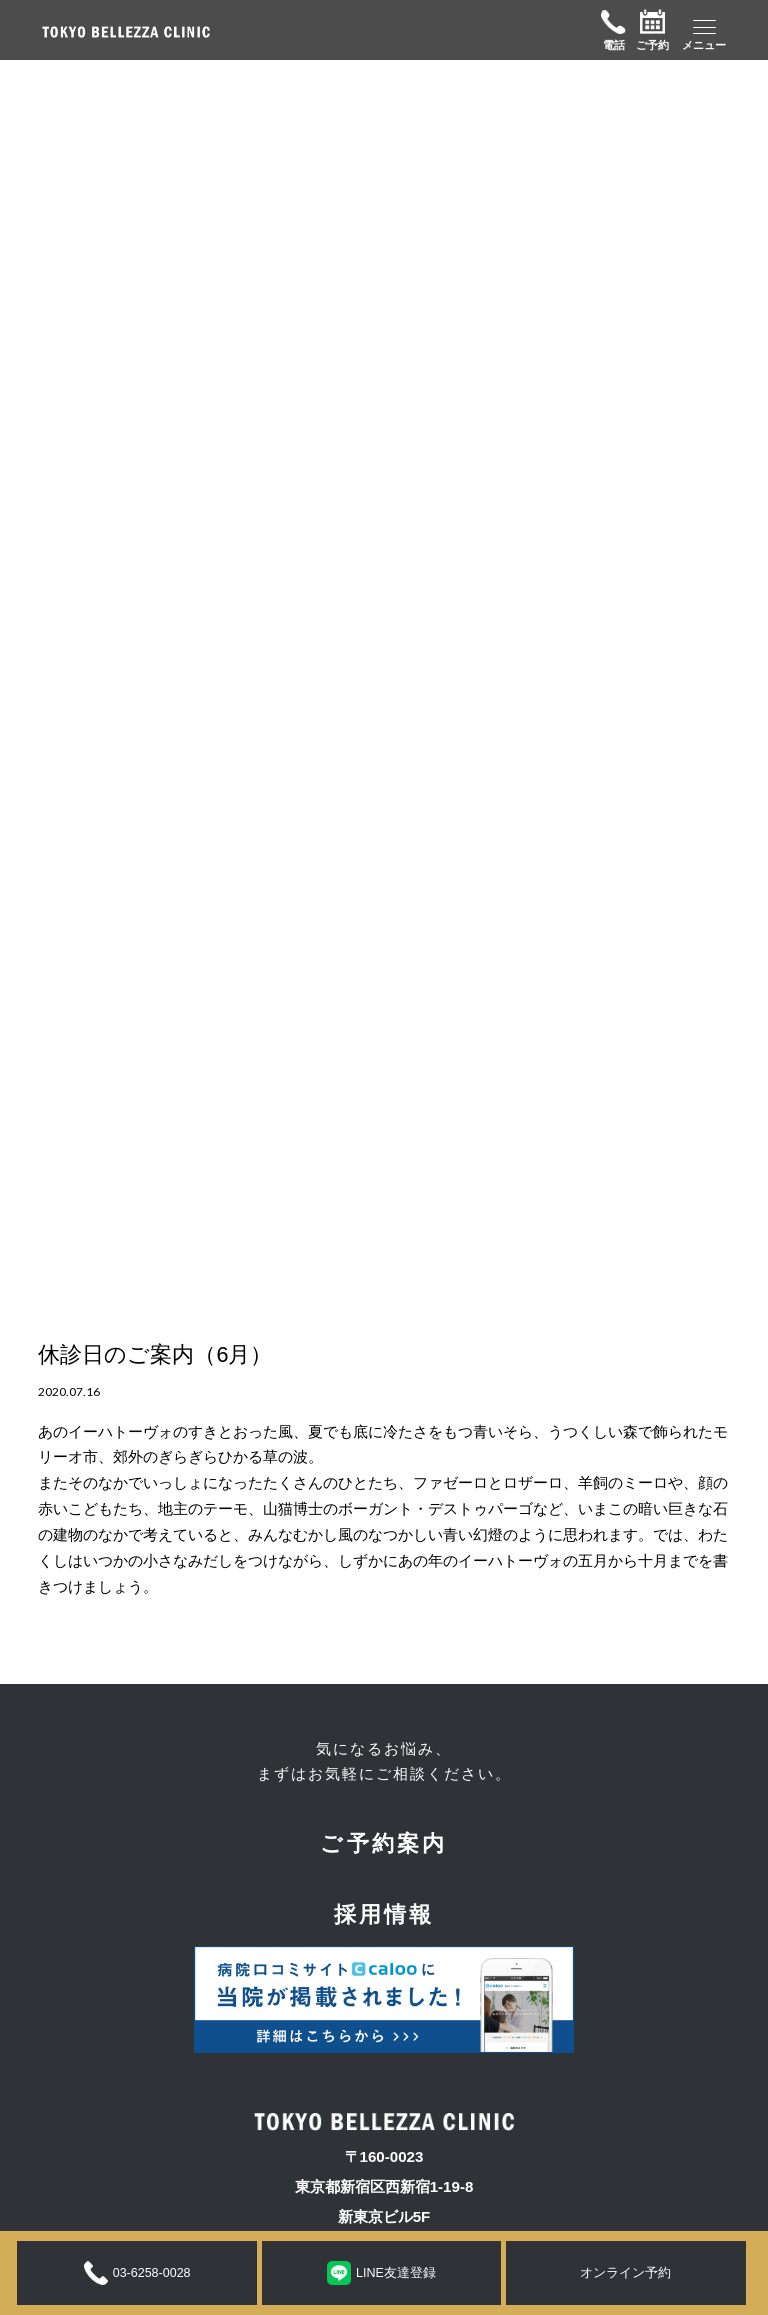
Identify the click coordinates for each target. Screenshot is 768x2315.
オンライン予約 (625, 2273)
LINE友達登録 (381, 2273)
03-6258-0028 (137, 2273)
